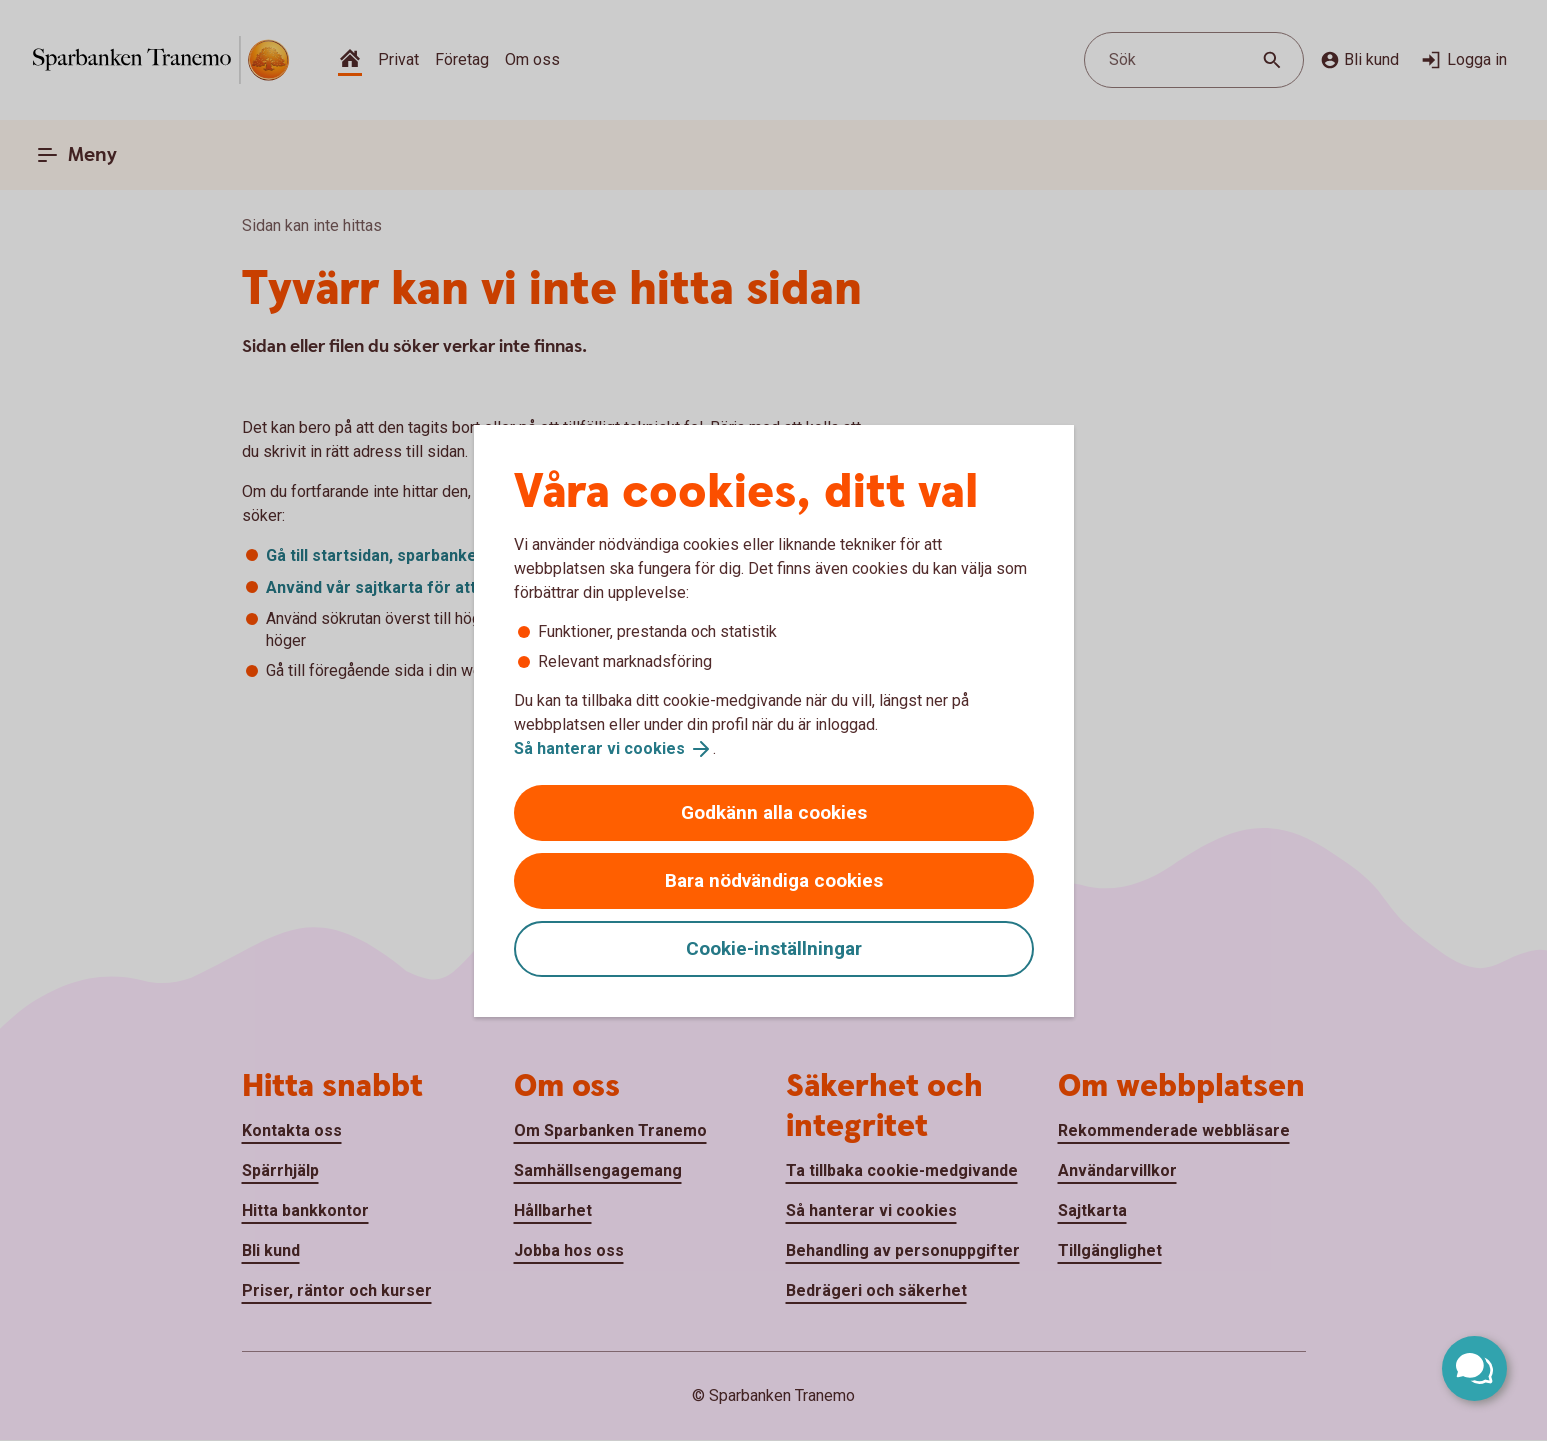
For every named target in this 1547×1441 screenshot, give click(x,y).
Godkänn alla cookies (774, 812)
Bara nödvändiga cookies (774, 880)
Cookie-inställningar (774, 948)
